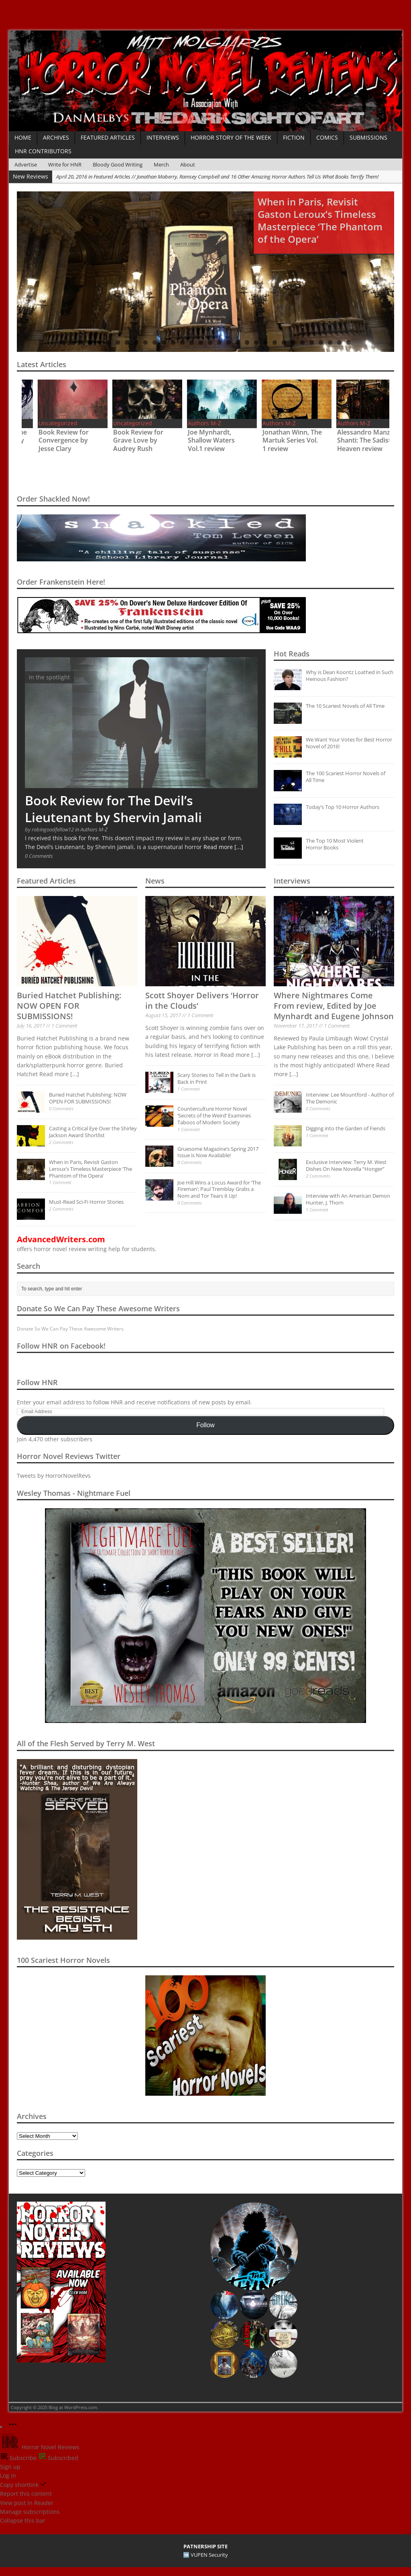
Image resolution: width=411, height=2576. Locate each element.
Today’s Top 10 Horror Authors (342, 807)
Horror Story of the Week (231, 137)
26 (293, 342)
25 (284, 342)
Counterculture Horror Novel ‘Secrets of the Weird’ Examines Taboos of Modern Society (214, 1115)
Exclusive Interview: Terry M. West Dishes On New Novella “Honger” (346, 1165)
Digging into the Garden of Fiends (345, 1128)
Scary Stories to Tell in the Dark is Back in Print (216, 1078)
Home (22, 137)
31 (339, 342)
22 (256, 342)
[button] (254, 2246)
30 (330, 342)
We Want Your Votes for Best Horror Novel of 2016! (349, 743)
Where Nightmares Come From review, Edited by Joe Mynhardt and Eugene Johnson (334, 1006)
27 (302, 342)
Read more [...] (223, 847)
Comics (327, 137)
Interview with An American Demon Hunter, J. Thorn (348, 1199)
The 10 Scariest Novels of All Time (345, 705)
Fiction (294, 137)
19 (228, 342)
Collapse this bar (22, 2520)
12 (164, 342)
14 (182, 342)
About (187, 164)
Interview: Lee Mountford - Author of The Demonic (350, 1098)
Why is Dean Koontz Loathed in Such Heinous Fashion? (349, 675)
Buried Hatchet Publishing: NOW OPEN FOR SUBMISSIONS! (69, 1006)
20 (238, 342)
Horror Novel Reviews (39, 2447)
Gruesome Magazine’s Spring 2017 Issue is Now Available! (217, 1152)
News (155, 881)
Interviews (162, 137)
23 (265, 342)
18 (219, 342)
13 (173, 342)
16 (201, 342)
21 (247, 342)
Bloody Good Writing (117, 164)
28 (311, 342)
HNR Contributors (43, 151)
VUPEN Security (209, 2554)
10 (145, 342)
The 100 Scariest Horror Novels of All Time (345, 777)
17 (210, 342)
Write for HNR (64, 164)
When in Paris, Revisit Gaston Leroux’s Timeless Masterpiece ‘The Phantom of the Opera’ (90, 1168)
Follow (205, 1425)
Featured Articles (108, 137)
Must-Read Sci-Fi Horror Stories (86, 1201)
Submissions (368, 137)
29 (321, 342)
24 (275, 342)
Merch (161, 164)
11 (155, 342)
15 (191, 342)
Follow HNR (37, 1382)
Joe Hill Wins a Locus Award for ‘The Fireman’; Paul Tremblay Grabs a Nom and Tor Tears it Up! (219, 1189)
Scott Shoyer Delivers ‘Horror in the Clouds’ (202, 1000)
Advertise (25, 164)
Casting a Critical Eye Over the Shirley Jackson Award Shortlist (93, 1132)
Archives (56, 137)
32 (348, 342)
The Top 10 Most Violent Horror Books (335, 844)
